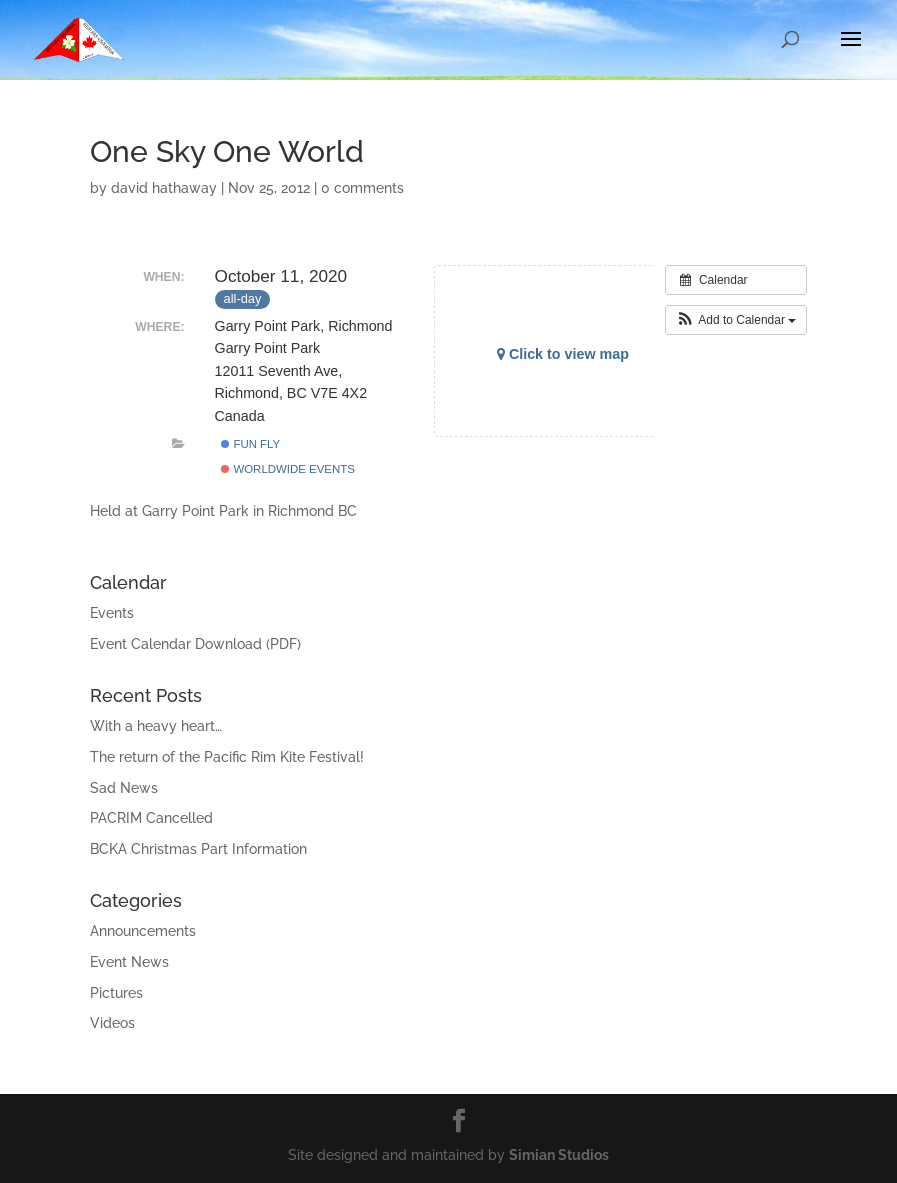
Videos (112, 1023)
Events (112, 613)
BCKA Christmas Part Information (198, 849)
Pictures (116, 993)
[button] (736, 320)
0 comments (362, 188)
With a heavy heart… (156, 726)
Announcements (143, 931)
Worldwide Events (288, 469)
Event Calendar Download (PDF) (195, 644)
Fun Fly (250, 444)
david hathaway (164, 188)
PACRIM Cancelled (151, 818)
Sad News (124, 788)
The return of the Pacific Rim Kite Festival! (227, 757)
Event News (129, 962)
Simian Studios (559, 1155)
